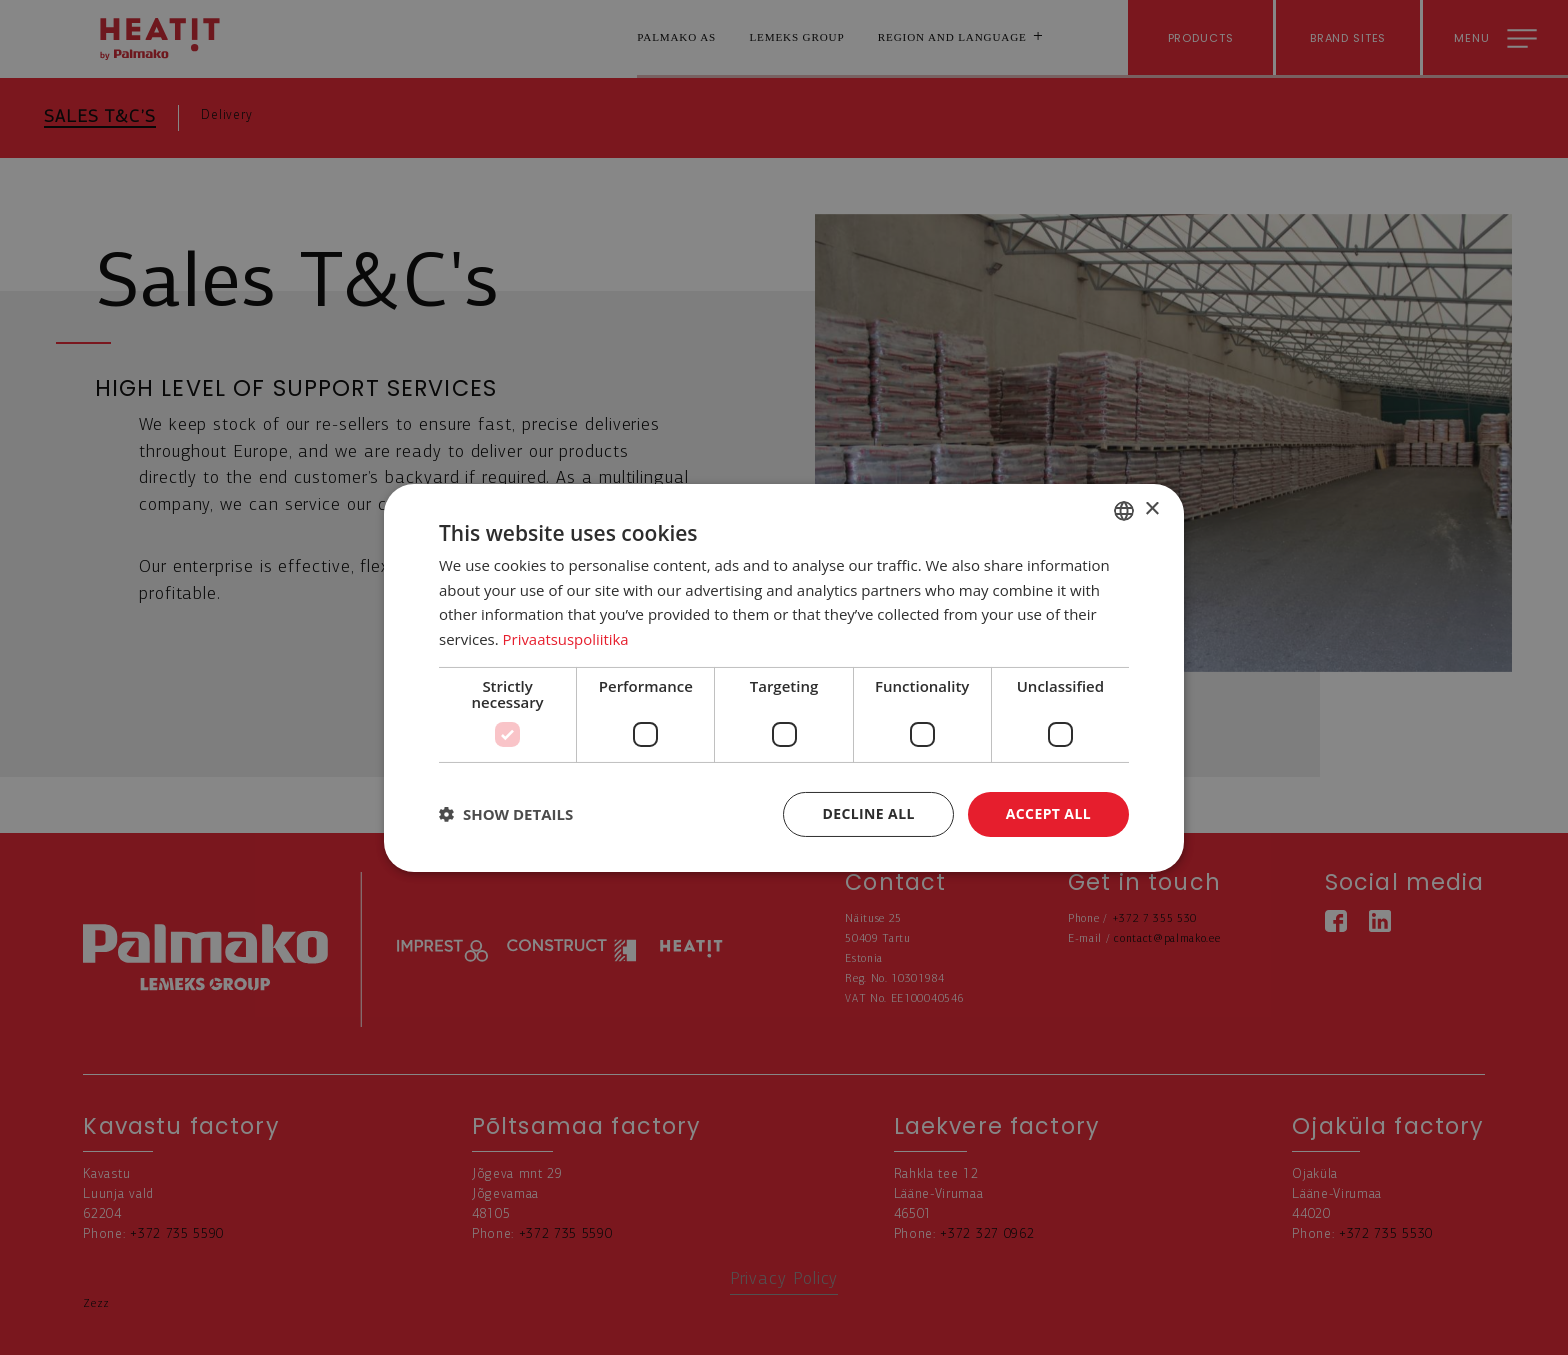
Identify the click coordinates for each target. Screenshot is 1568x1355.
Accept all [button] (1048, 813)
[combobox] (1124, 510)
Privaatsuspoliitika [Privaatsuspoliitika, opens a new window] (566, 639)
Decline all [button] (868, 813)
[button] (506, 814)
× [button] (1151, 509)
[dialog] (784, 677)
